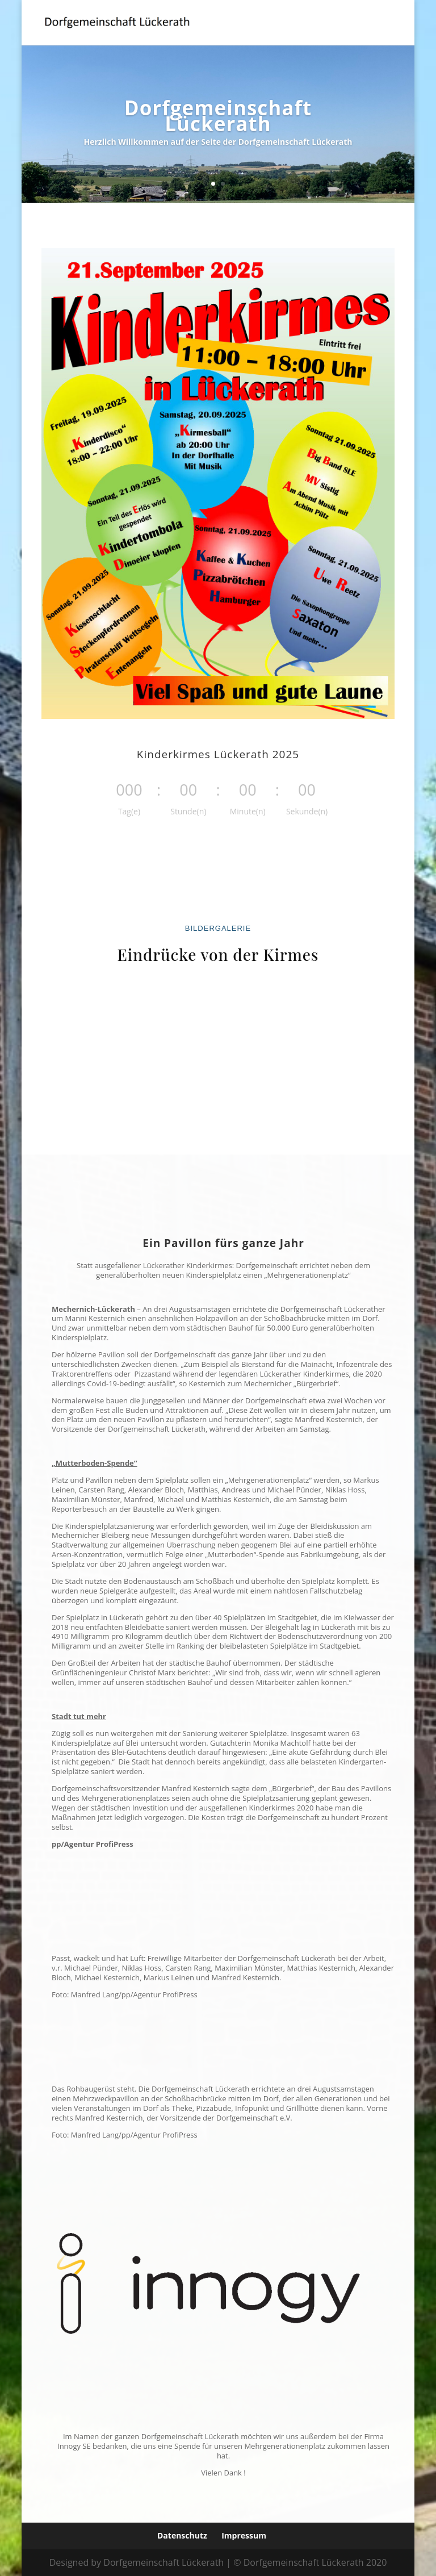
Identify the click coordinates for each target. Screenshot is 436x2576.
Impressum (243, 2535)
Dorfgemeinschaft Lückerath (218, 119)
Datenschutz (182, 2535)
